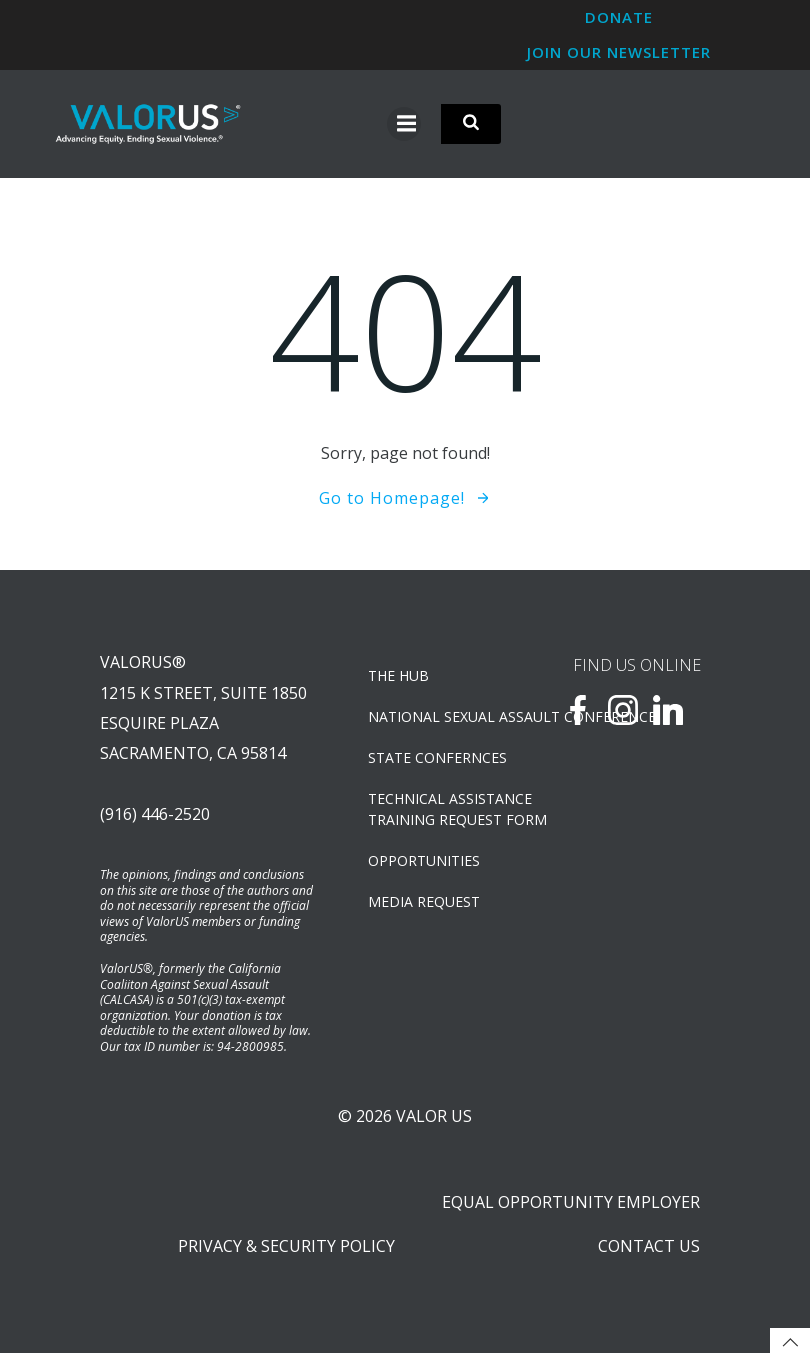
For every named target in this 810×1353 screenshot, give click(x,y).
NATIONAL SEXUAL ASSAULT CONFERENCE (440, 716)
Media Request (424, 901)
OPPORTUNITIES (424, 860)
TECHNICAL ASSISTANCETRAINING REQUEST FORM (440, 809)
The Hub (398, 675)
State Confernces (437, 757)
